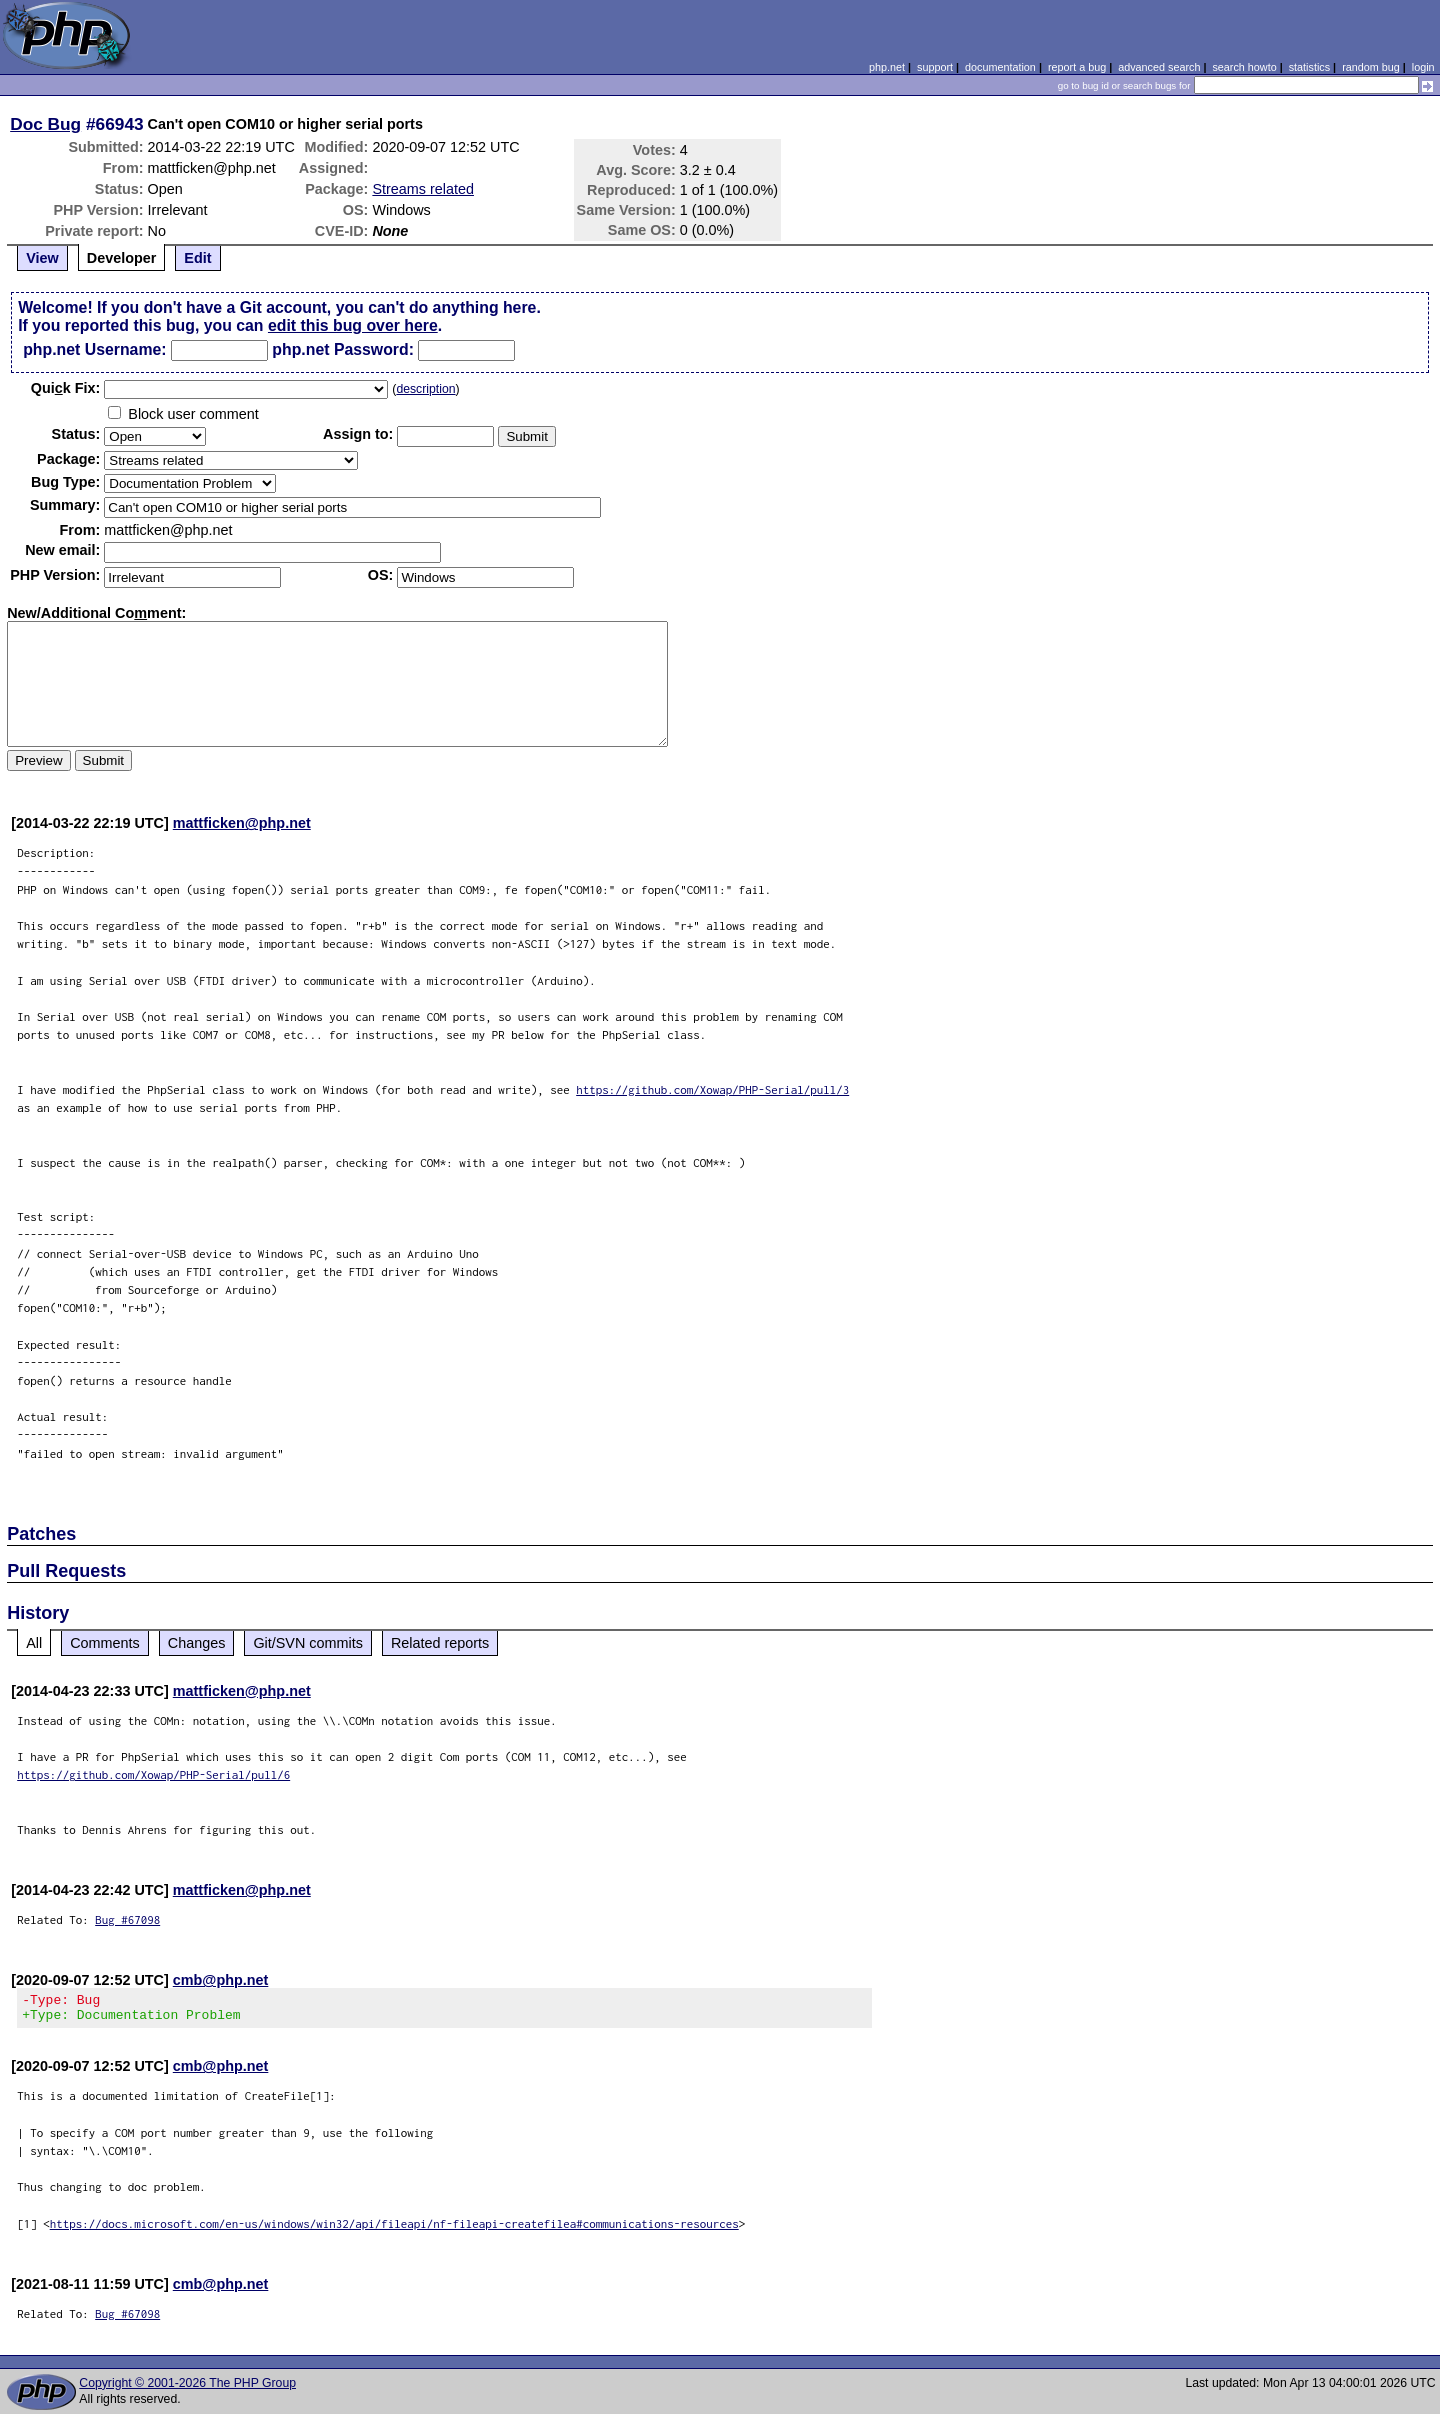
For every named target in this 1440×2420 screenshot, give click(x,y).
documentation (1000, 67)
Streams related (423, 189)
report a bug (1077, 67)
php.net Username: (94, 349)
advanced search (1159, 67)
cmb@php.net (221, 1980)
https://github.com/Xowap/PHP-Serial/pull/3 (712, 1089)
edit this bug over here (353, 325)
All (34, 1643)
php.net (887, 67)
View (42, 258)
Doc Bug (45, 124)
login (1423, 67)
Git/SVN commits (308, 1643)
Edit (197, 258)
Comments (105, 1643)
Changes (197, 1643)
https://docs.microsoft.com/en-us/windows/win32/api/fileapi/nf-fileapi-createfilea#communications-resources (394, 2229)
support (935, 67)
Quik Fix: (66, 388)
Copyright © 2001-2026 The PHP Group (187, 2389)
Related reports (440, 1643)
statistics (1309, 67)
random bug (1371, 67)
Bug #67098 (127, 1919)
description (425, 389)
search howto (1244, 67)
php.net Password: (343, 349)
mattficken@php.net (242, 823)
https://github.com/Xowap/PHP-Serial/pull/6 (153, 1774)
